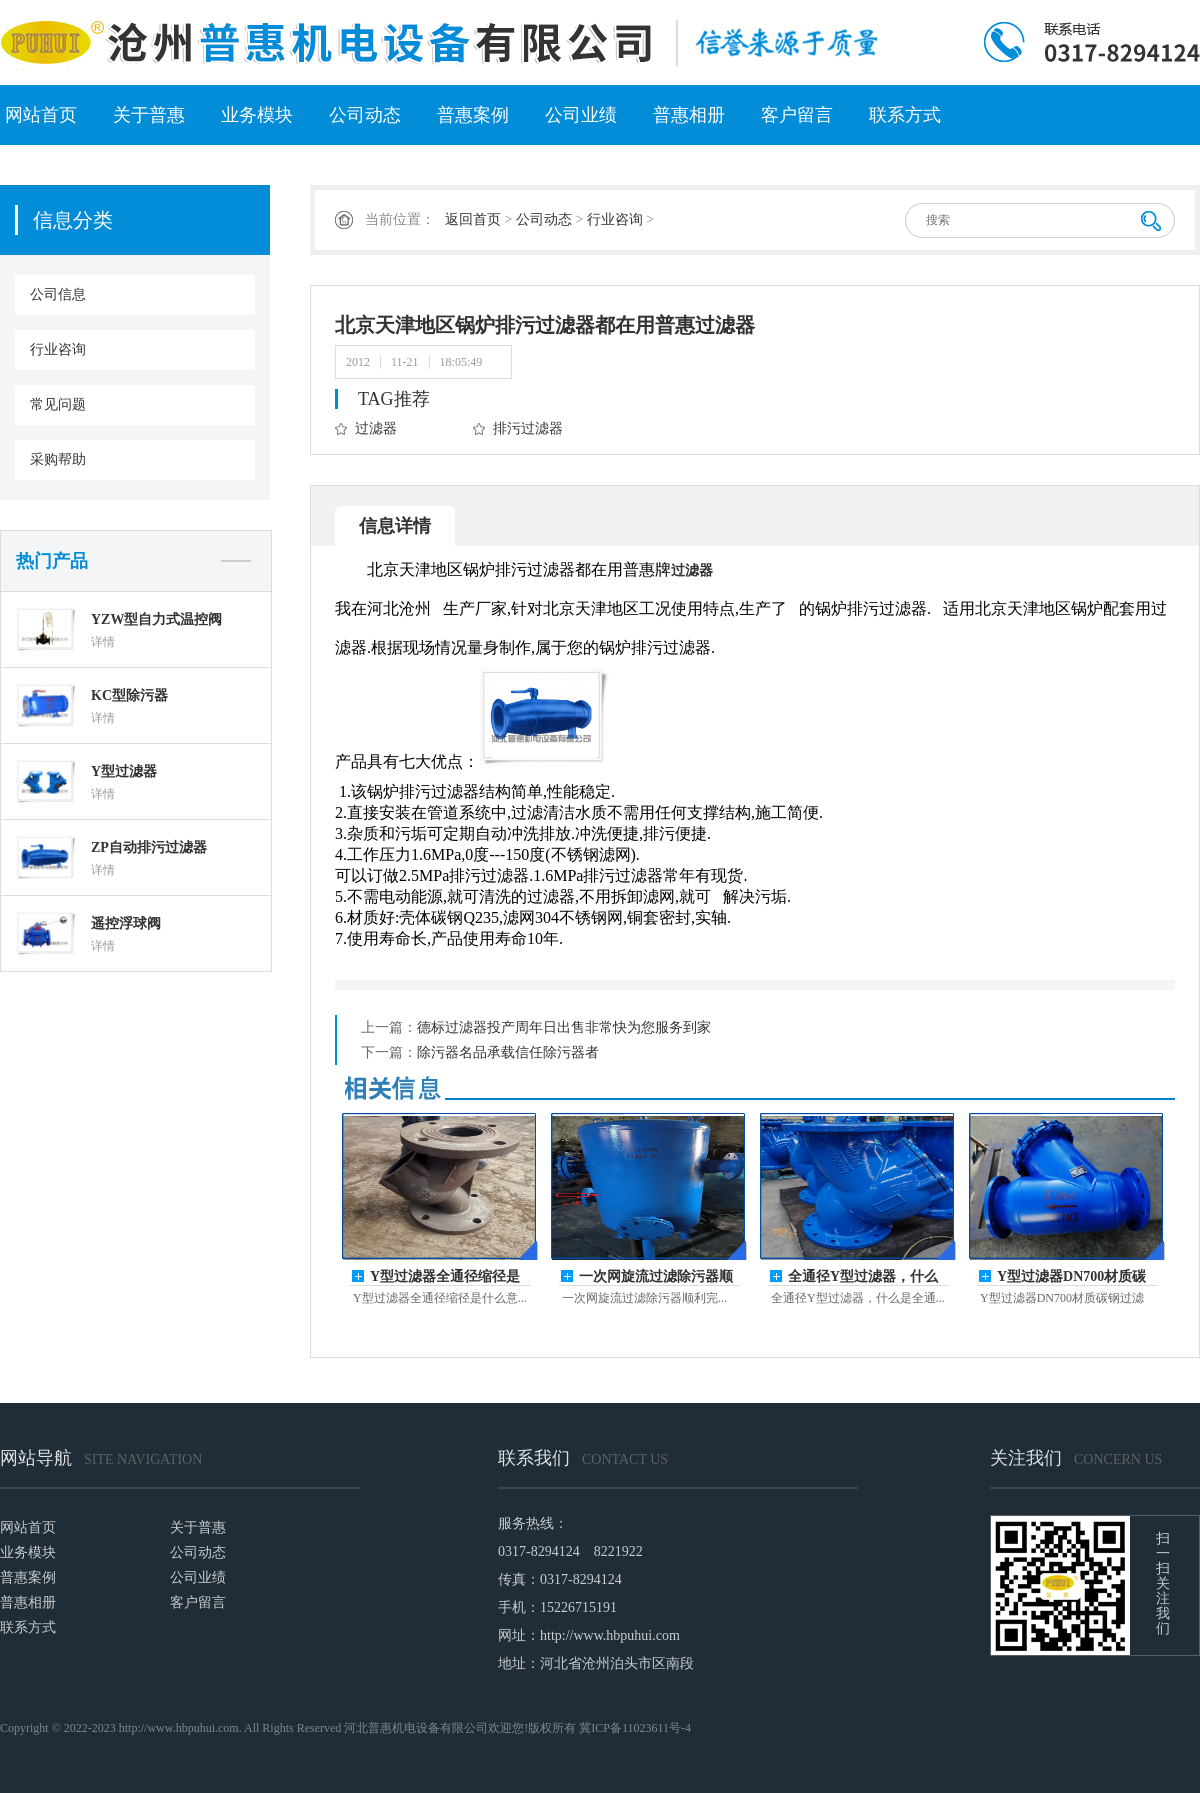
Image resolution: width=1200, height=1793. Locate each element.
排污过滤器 (528, 428)
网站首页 (41, 115)
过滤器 (376, 428)
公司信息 (58, 294)
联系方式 (905, 115)
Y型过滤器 (124, 771)
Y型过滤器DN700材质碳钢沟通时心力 (1071, 1277)
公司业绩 (581, 115)
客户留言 (797, 115)
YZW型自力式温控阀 (156, 619)
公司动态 (365, 115)
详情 (103, 642)
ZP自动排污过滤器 (149, 847)
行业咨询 (58, 349)
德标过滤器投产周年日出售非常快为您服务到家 (564, 1027)
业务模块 (257, 115)
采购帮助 (58, 459)
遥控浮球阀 (126, 923)
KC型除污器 (129, 695)
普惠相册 (689, 115)
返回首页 (473, 219)
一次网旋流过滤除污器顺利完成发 (656, 1277)
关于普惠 (149, 115)
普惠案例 (473, 115)
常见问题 (58, 404)
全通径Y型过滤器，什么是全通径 (863, 1277)
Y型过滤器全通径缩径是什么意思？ (445, 1277)
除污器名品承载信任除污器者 (508, 1052)
